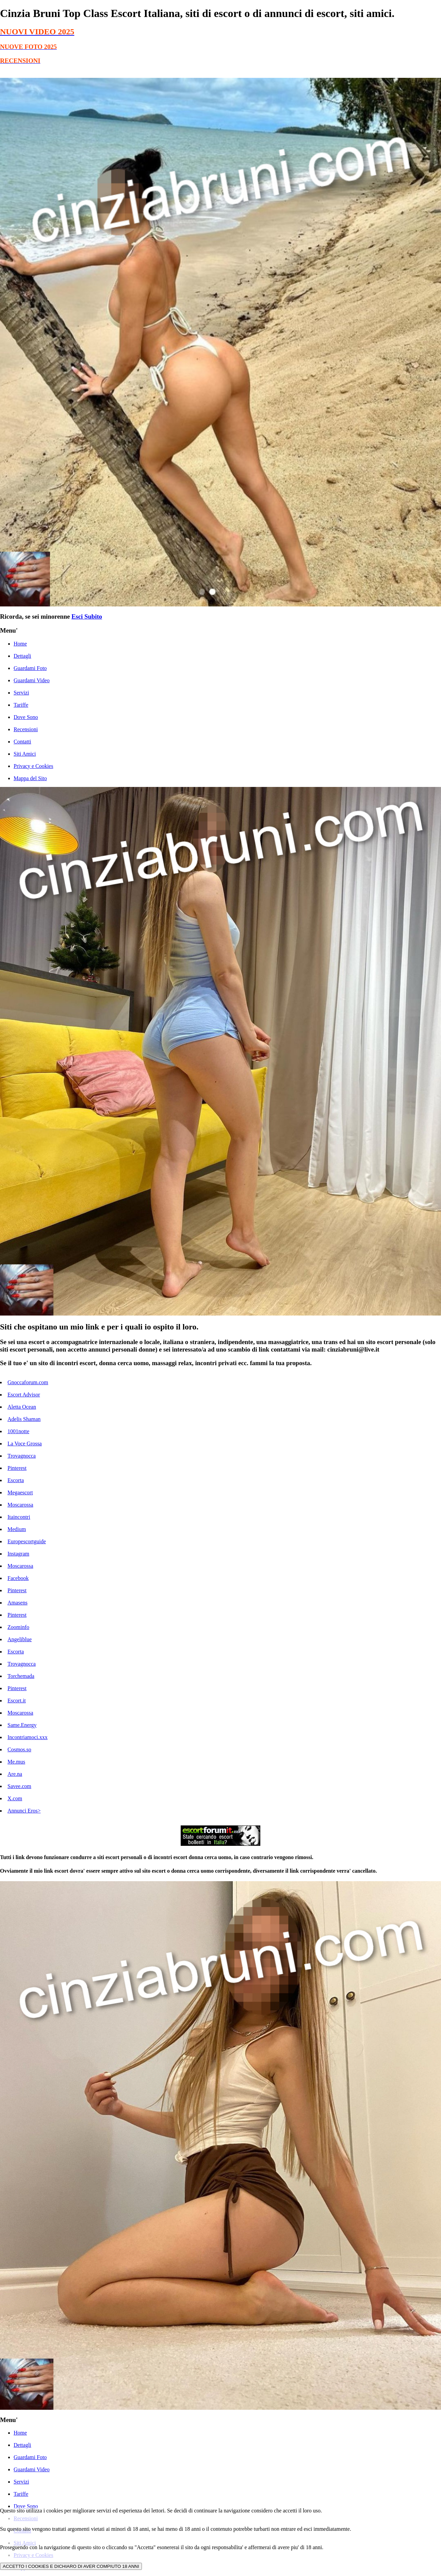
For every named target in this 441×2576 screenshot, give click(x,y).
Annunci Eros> (23, 1811)
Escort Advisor (23, 1394)
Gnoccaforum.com (27, 1382)
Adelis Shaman (23, 1419)
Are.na (14, 1774)
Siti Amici (25, 754)
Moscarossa (20, 1505)
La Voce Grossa (24, 1443)
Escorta (15, 1480)
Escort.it (16, 1700)
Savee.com (19, 1786)
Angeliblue (19, 1639)
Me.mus (16, 1762)
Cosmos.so (19, 1749)
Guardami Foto (30, 668)
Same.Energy (21, 1725)
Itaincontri (18, 1517)
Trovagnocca (21, 1456)
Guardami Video (32, 680)
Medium (16, 1529)
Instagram (18, 1554)
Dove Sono (26, 717)
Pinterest (17, 1468)
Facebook (18, 1578)
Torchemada (20, 1676)
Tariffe (21, 705)
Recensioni (26, 729)
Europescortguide (26, 1541)
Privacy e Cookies (33, 766)
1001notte (18, 1431)
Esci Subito (86, 616)
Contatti (22, 741)
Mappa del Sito (30, 778)
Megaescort (20, 1492)
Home (20, 644)
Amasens (17, 1602)
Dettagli (22, 656)
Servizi (21, 692)
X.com (14, 1798)
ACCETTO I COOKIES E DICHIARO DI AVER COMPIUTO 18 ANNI (71, 2566)
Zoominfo (18, 1627)
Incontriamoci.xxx (27, 1737)
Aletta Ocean (21, 1407)
